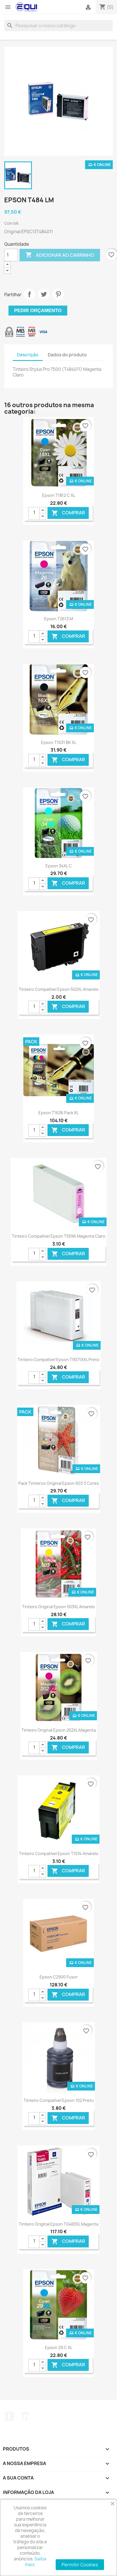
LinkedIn (24, 2416)
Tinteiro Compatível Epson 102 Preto (58, 2100)
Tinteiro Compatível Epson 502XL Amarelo (59, 989)
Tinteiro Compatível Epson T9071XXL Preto (58, 1359)
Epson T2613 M (58, 618)
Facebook (9, 2416)
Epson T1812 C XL (58, 495)
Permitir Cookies (80, 2565)
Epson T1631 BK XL (58, 742)
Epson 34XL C (59, 866)
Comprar (68, 512)
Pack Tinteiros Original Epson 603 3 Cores (58, 1483)
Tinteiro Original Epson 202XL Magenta (58, 1730)
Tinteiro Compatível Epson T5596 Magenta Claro (58, 1236)
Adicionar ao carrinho (59, 255)
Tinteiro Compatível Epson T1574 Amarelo (58, 1853)
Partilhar (29, 294)
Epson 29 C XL (58, 2347)
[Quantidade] (11, 255)
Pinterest (58, 294)
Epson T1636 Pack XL (58, 1112)
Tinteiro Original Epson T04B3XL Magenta (58, 2224)
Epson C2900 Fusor (59, 1977)
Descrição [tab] (27, 355)
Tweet (43, 294)
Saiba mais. (36, 2561)
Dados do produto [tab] (67, 355)
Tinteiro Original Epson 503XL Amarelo (58, 1606)
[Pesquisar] (58, 25)
